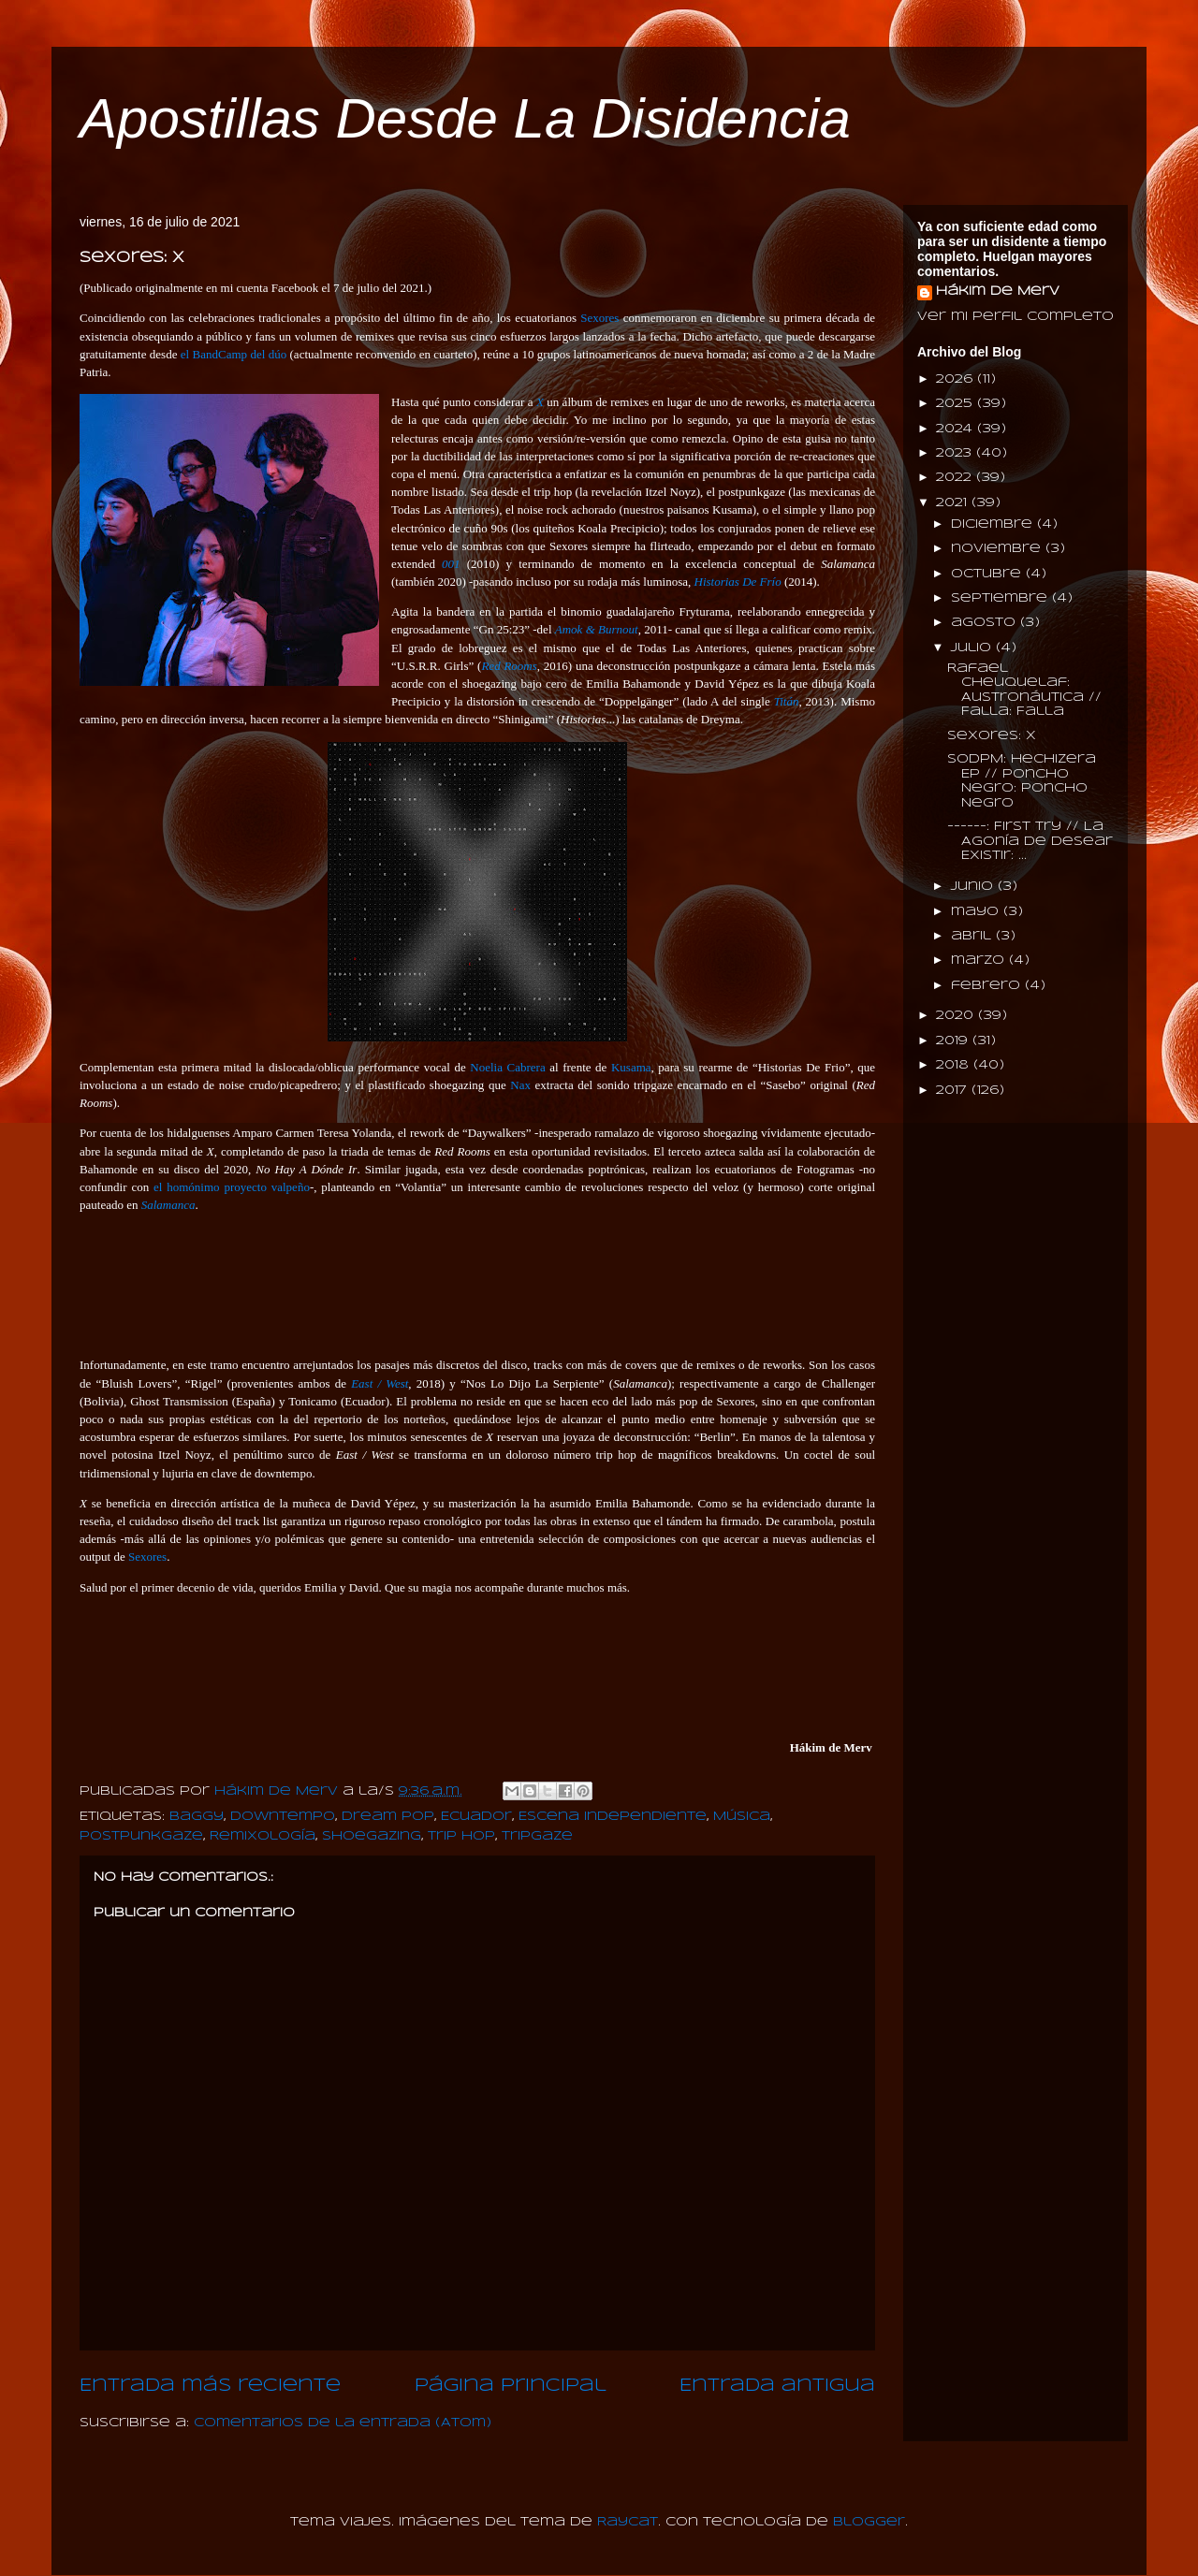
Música (741, 1817)
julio (973, 648)
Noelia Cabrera (507, 1067)
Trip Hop (461, 1836)
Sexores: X (991, 736)
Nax (520, 1085)
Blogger (869, 2522)
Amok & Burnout (596, 629)
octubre (988, 574)
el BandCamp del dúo (233, 354)
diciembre (994, 524)
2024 (956, 429)
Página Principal (510, 2386)
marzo (980, 960)
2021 (954, 503)
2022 (956, 478)
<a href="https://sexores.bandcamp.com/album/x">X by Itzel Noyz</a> (477, 1665)
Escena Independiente (613, 1817)
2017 (954, 1090)
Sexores (599, 318)
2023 (956, 453)
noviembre (998, 549)
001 (451, 564)
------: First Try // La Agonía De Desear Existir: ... (1030, 841)
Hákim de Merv (997, 291)
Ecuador (476, 1817)
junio (974, 886)
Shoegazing (371, 1836)
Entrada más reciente (210, 2386)
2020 (957, 1016)
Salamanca (168, 1205)
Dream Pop (388, 1817)
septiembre (1001, 598)
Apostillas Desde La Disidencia (465, 118)
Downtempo (282, 1817)
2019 (954, 1041)
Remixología (262, 1836)
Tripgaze (537, 1836)
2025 (956, 404)
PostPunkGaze (141, 1836)
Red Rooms (508, 666)
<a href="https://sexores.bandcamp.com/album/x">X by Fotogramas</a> (477, 1283)
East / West (379, 1383)
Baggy (196, 1817)
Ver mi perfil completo (1015, 317)
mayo (977, 912)
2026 (956, 379)
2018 (954, 1065)
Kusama (631, 1067)
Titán (786, 701)
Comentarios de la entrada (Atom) (342, 2423)
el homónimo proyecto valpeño (231, 1187)
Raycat (627, 2522)
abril (973, 936)
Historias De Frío (738, 582)
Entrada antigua (777, 2386)
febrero (988, 986)
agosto (985, 623)
